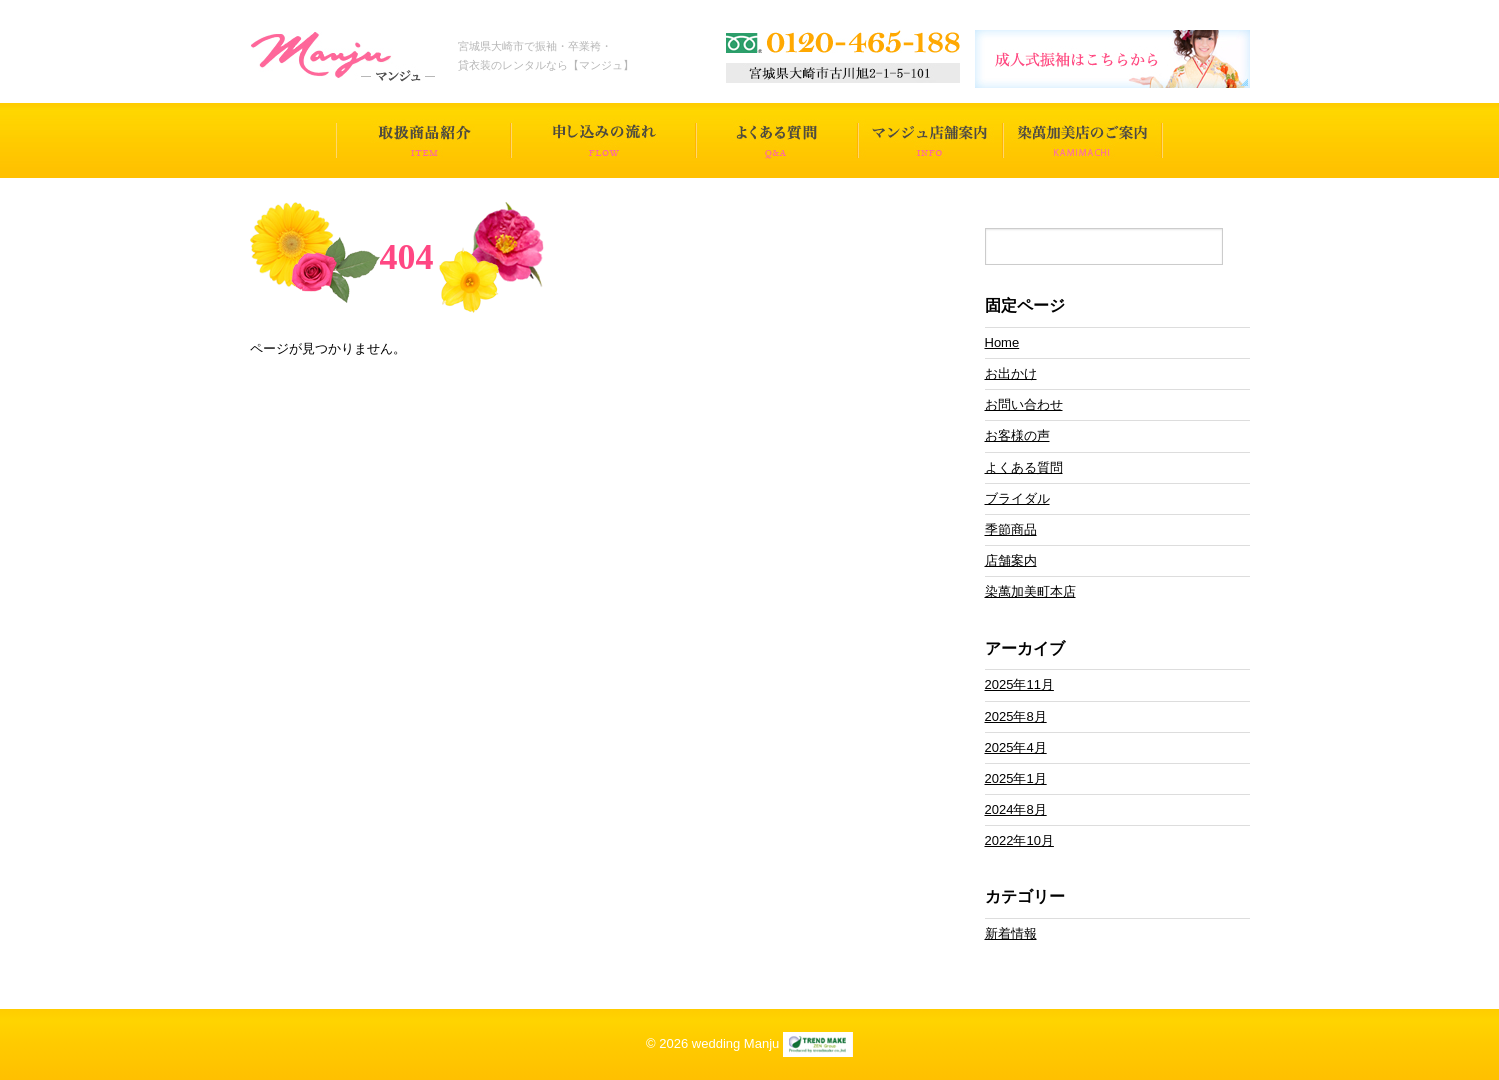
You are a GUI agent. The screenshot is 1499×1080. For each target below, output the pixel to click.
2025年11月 (1019, 684)
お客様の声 (1017, 435)
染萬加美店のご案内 (1083, 140)
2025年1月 (1016, 778)
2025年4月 (1016, 747)
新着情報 (1011, 933)
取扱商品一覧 (423, 140)
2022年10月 (1019, 840)
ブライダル (1017, 498)
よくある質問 (777, 140)
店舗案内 (1011, 560)
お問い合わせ (1024, 404)
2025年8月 (1016, 716)
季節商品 (1011, 529)
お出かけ (1011, 373)
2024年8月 (1016, 809)
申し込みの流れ (603, 140)
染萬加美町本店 (1030, 591)
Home (1002, 342)
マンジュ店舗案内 (930, 140)
